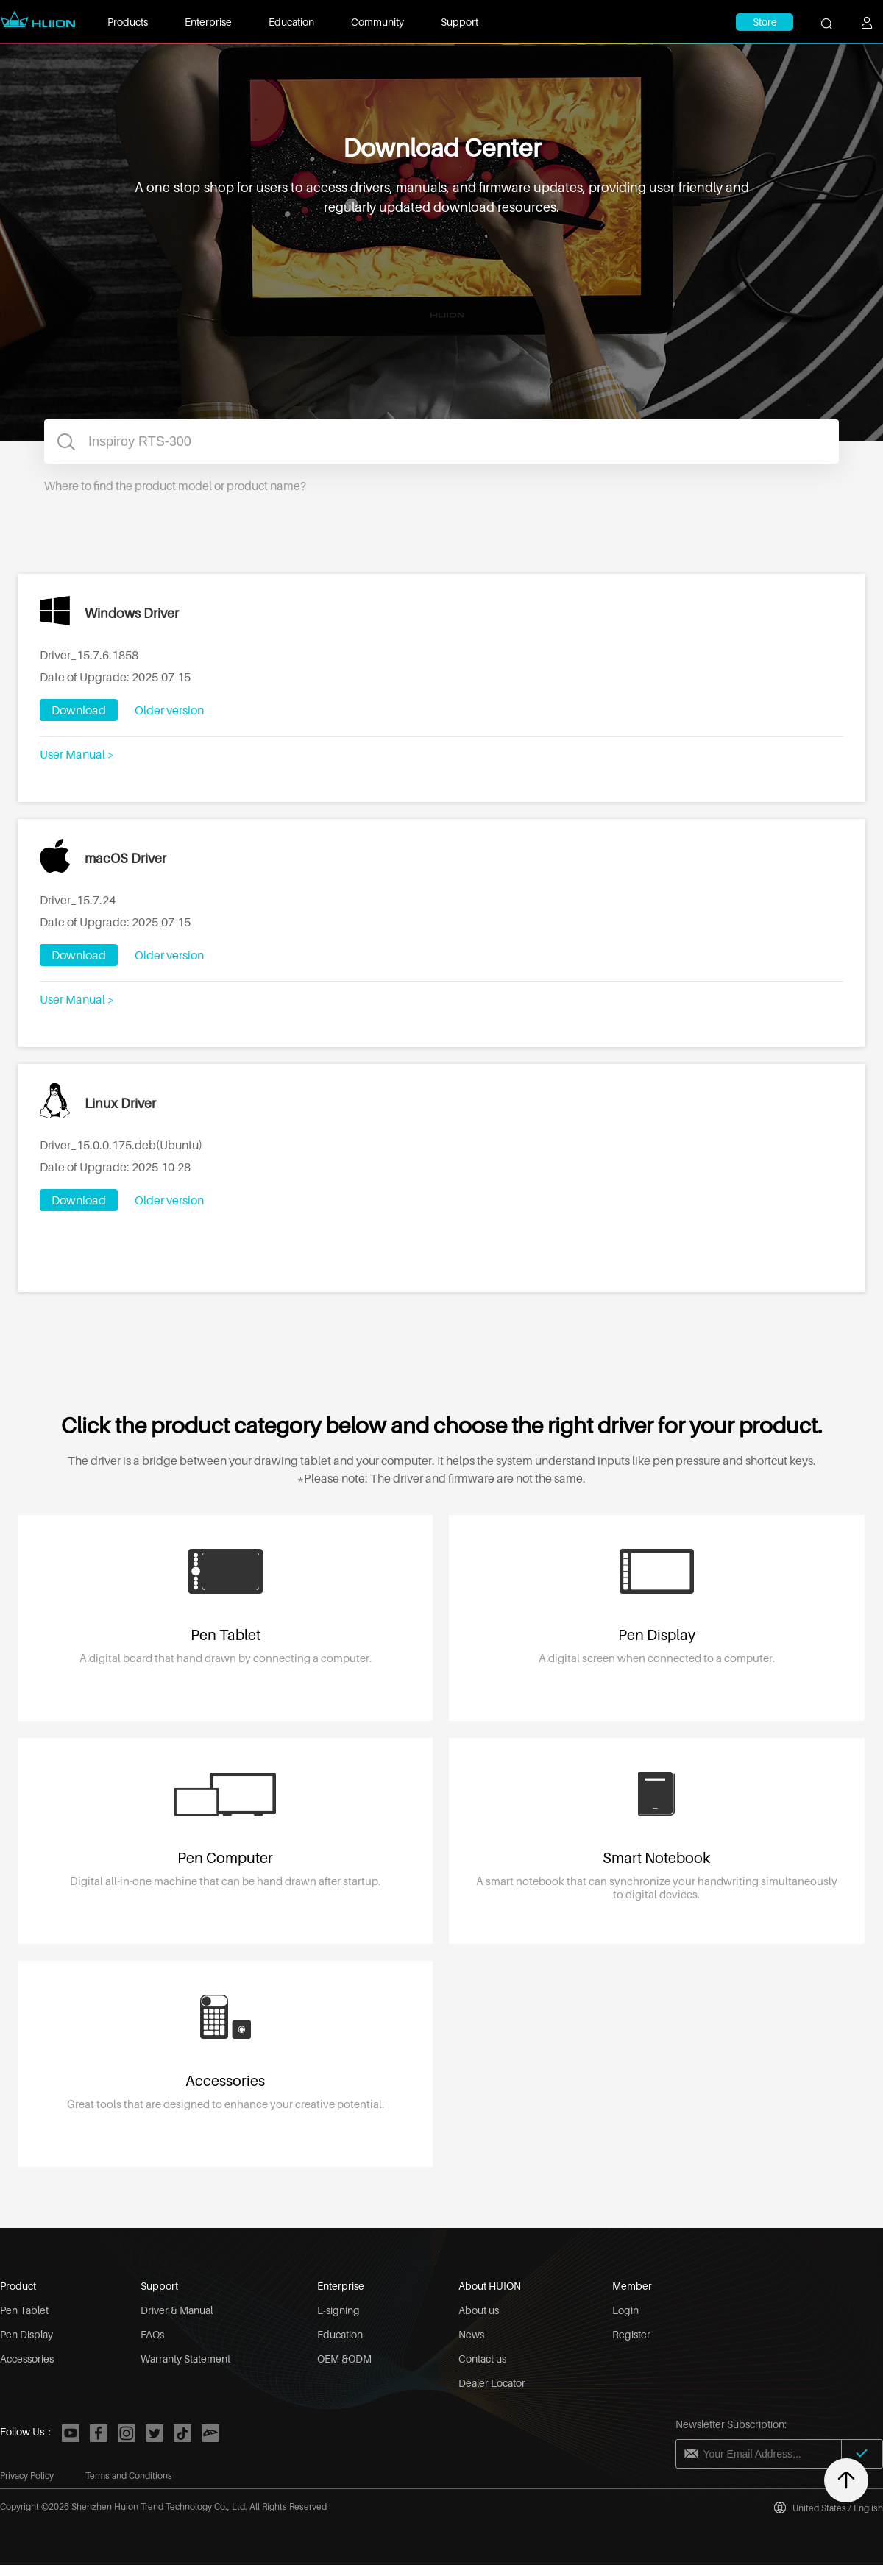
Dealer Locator (491, 2383)
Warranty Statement (185, 2358)
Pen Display (26, 2334)
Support (459, 21)
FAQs (152, 2334)
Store (765, 21)
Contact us (482, 2358)
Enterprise (208, 21)
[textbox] (441, 441)
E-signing (338, 2310)
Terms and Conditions (128, 2475)
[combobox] (441, 441)
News (471, 2334)
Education (291, 21)
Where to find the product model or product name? (175, 485)
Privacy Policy (27, 2475)
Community (377, 21)
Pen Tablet (24, 2310)
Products (127, 21)
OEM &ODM (344, 2358)
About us (478, 2310)
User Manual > (77, 754)
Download (79, 710)
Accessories (27, 2358)
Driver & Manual (177, 2310)
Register (631, 2334)
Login (625, 2310)
